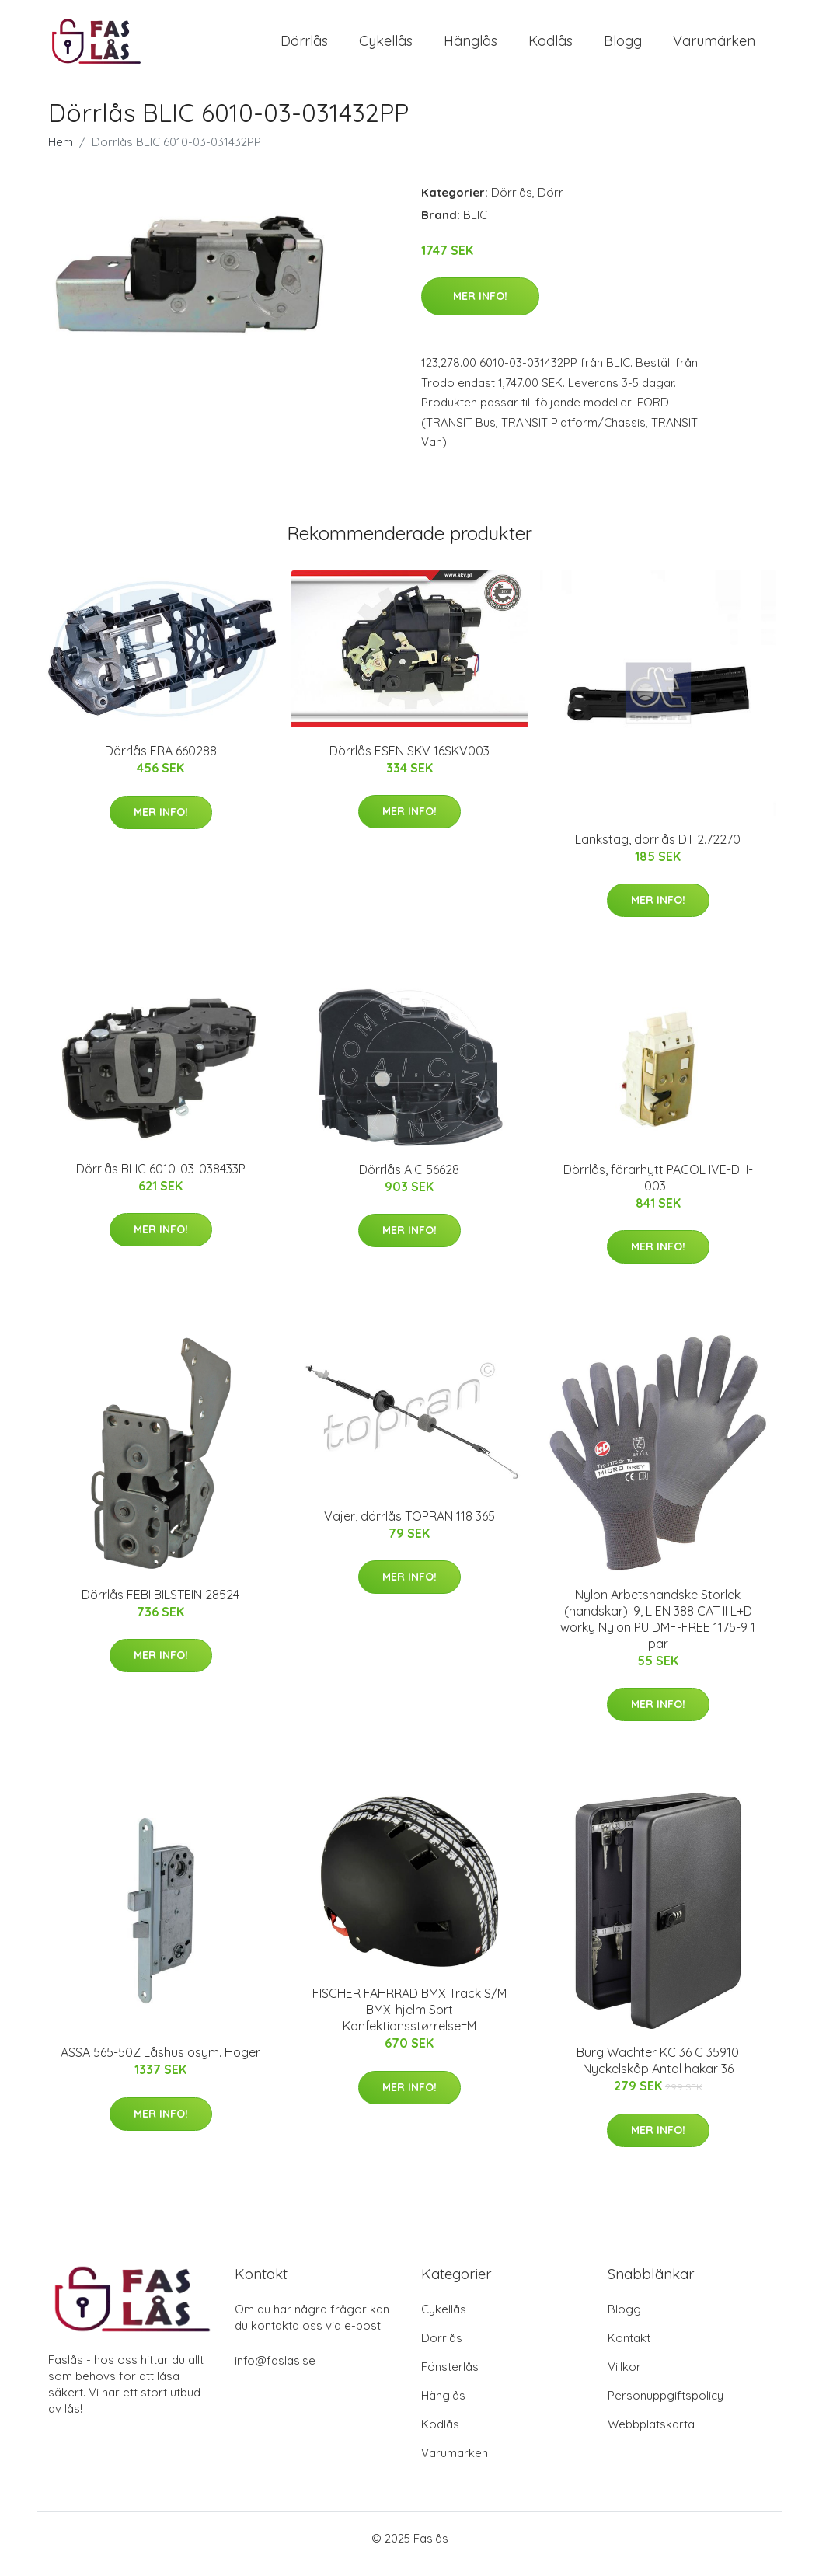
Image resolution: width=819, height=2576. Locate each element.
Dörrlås (304, 46)
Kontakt (629, 2348)
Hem (60, 152)
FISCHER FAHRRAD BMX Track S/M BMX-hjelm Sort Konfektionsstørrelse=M (409, 2021)
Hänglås (470, 46)
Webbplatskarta (651, 2435)
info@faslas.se (275, 2371)
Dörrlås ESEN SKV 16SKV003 (409, 761)
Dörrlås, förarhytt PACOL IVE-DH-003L (658, 1188)
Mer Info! (480, 307)
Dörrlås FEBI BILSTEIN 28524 (160, 1605)
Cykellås (386, 46)
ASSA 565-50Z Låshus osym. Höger (160, 2064)
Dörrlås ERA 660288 (161, 762)
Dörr (550, 203)
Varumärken (714, 46)
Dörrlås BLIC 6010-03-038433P (161, 1179)
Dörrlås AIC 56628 (409, 1180)
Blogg (623, 46)
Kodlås (550, 46)
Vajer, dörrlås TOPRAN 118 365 (409, 1527)
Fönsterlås (450, 2377)
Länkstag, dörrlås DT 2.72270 (658, 850)
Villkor (624, 2377)
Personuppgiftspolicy (665, 2406)
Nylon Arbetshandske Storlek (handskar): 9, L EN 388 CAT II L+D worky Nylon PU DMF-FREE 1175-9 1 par (657, 1630)
